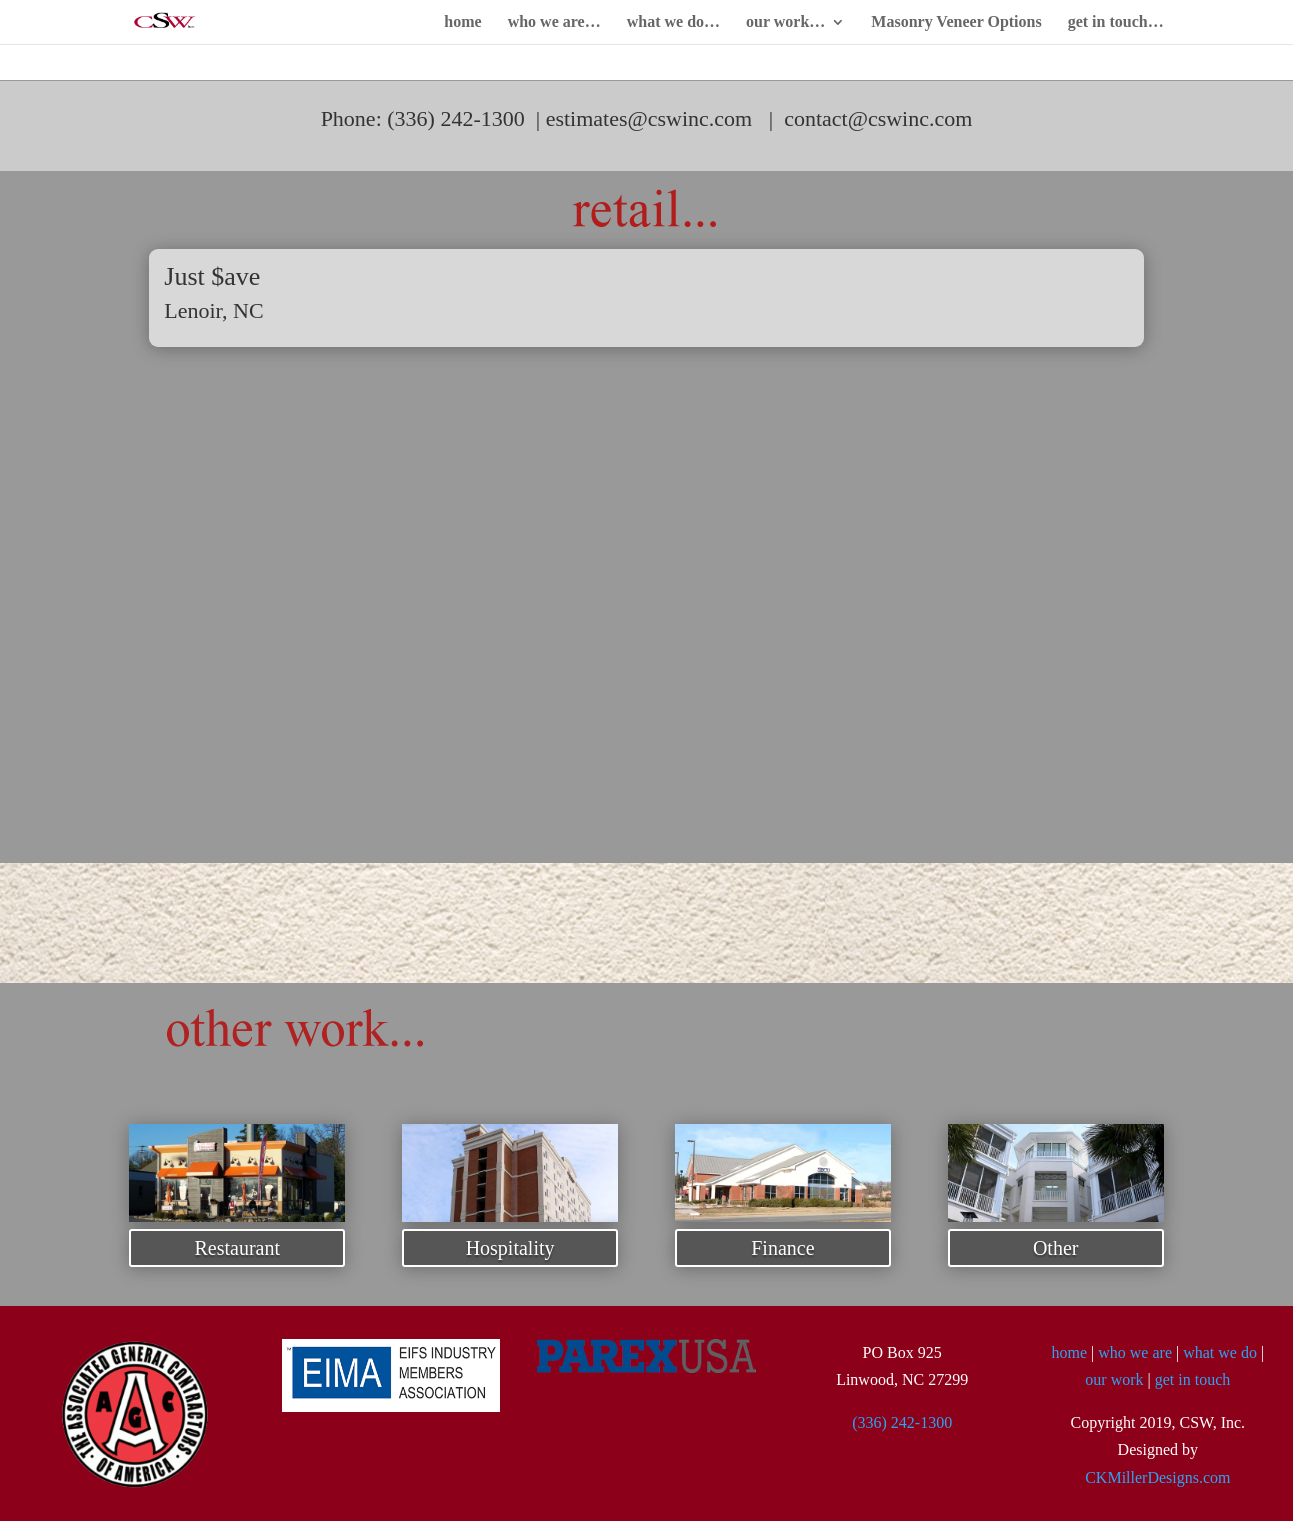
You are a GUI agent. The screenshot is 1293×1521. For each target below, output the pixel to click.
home (462, 22)
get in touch (1193, 1379)
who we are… (554, 22)
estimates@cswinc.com (649, 118)
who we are (1135, 1352)
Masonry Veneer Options (956, 22)
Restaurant (237, 1248)
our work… (785, 22)
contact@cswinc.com (878, 118)
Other (1056, 1248)
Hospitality (510, 1248)
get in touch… (1116, 22)
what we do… (673, 22)
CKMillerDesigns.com (1157, 1477)
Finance (782, 1248)
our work (1114, 1379)
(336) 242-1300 (902, 1422)
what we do (1220, 1352)
